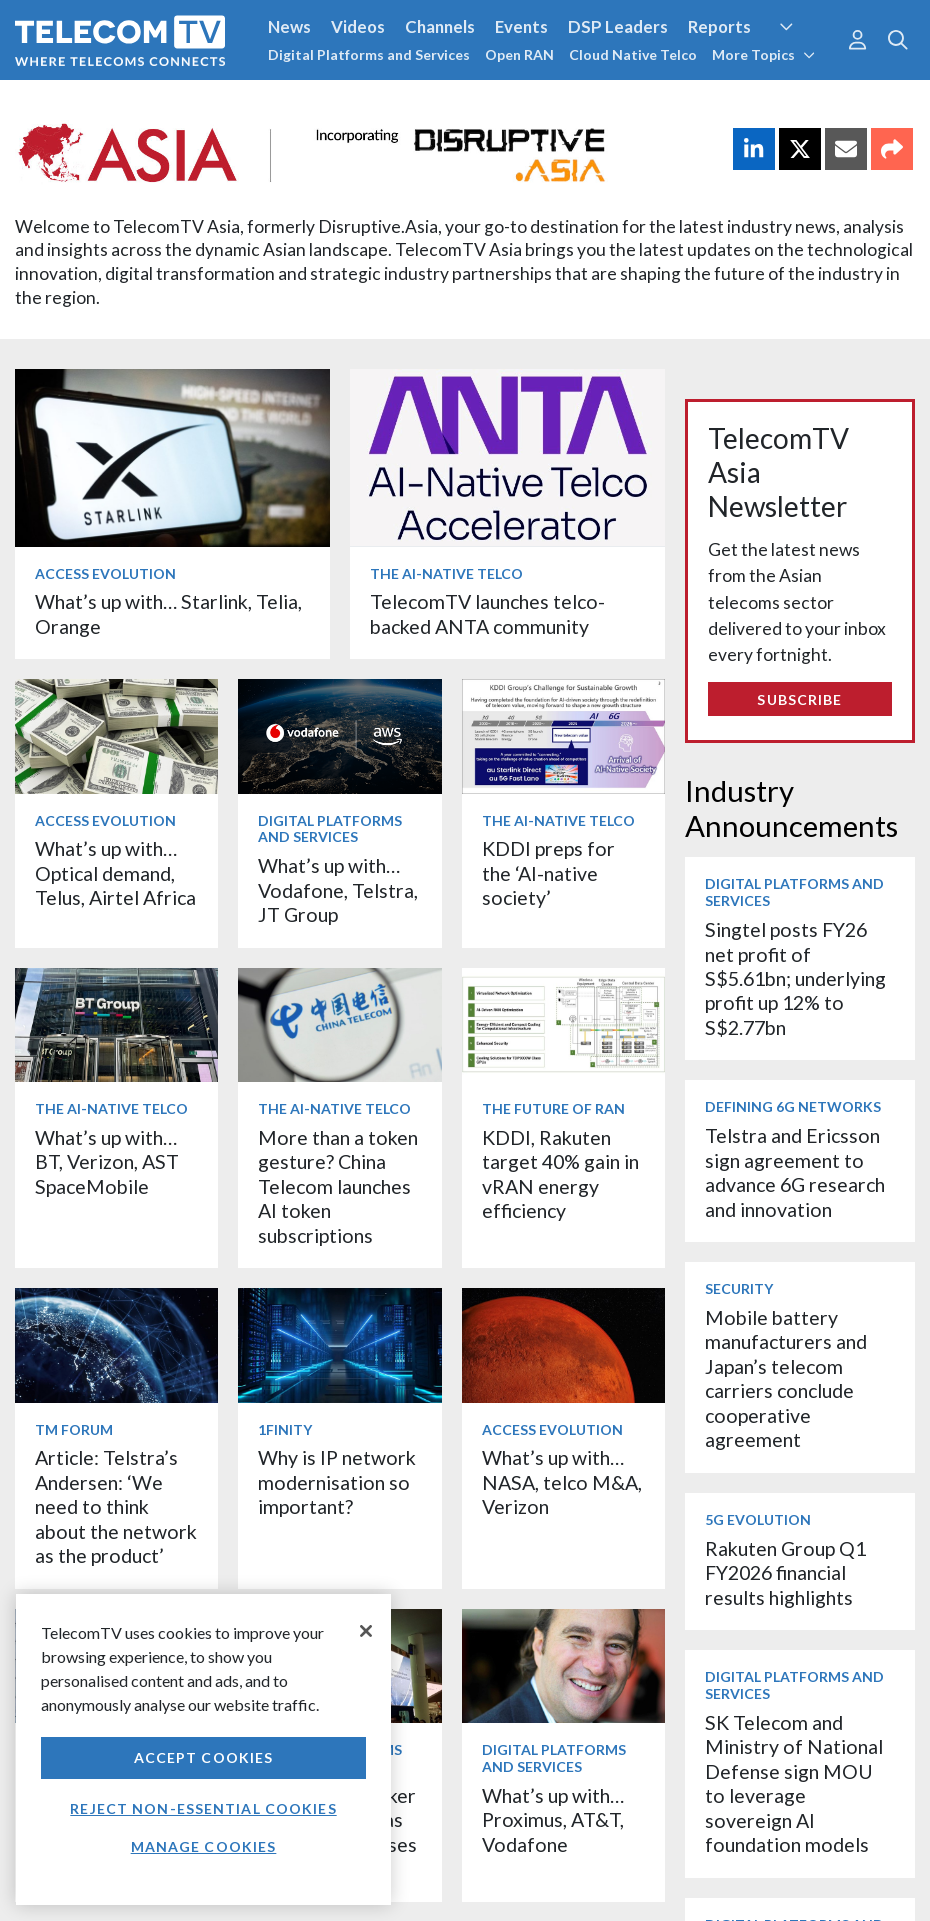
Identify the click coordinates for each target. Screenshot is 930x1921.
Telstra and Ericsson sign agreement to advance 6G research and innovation (795, 1172)
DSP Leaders (618, 26)
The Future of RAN (553, 1108)
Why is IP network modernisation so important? (337, 1482)
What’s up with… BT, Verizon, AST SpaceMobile (107, 1162)
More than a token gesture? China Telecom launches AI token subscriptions (338, 1186)
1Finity (285, 1429)
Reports (719, 26)
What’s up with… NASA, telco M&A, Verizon (562, 1482)
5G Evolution (758, 1519)
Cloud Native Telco (633, 54)
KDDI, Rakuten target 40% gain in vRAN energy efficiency (560, 1174)
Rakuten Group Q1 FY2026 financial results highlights (785, 1573)
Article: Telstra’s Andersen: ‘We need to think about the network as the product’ (116, 1506)
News (289, 26)
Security (739, 1288)
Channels (440, 26)
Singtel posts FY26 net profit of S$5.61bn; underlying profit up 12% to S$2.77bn (795, 978)
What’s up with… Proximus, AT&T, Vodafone (553, 1820)
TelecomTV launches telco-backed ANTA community (487, 613)
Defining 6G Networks (793, 1106)
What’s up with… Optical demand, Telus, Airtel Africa (115, 873)
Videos (358, 26)
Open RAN (519, 54)
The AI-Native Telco (446, 573)
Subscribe (799, 699)
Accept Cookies (204, 1757)
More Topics (763, 54)
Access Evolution (105, 573)
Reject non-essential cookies (203, 1808)
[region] (203, 1749)
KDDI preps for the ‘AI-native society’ (548, 873)
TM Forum (74, 1429)
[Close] (366, 1631)
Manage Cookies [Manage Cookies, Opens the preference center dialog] (204, 1846)
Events (521, 26)
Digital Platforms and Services (369, 54)
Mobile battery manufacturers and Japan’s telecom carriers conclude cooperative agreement (786, 1378)
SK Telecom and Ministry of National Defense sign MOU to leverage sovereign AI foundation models (794, 1783)
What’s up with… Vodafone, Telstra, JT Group (338, 890)
